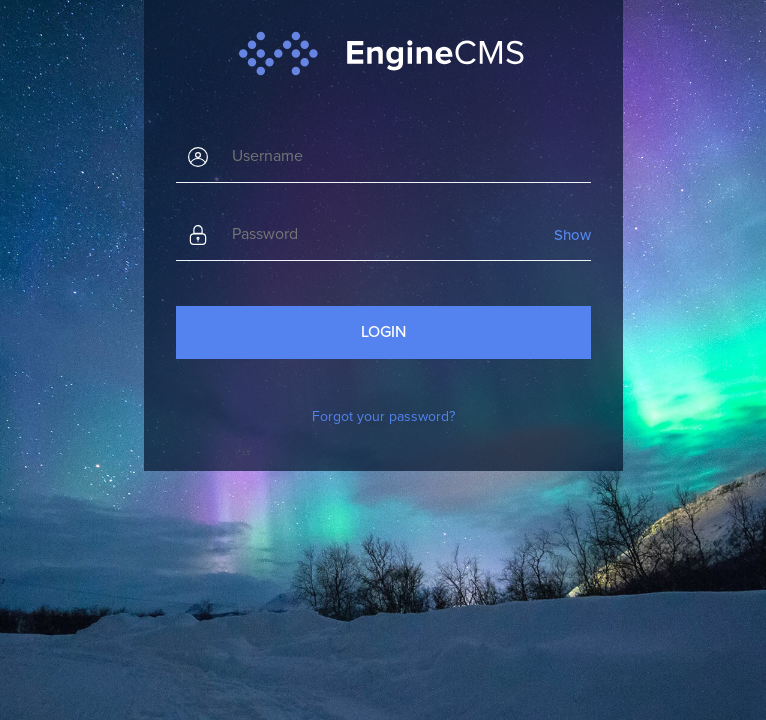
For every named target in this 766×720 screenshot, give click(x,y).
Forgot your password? (383, 416)
